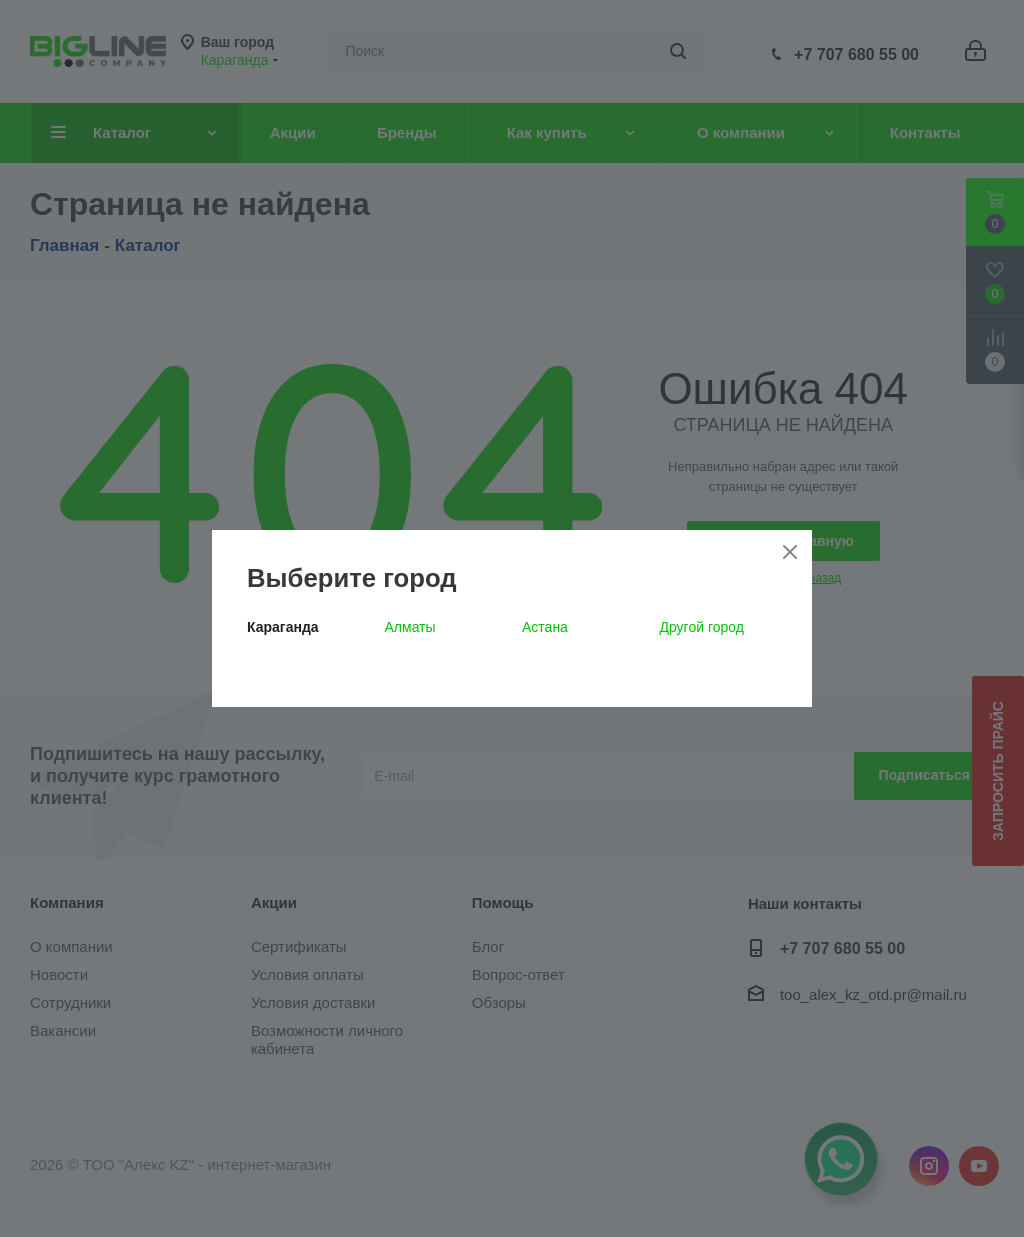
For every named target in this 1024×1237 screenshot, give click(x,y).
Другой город (702, 627)
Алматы (410, 627)
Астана (545, 627)
